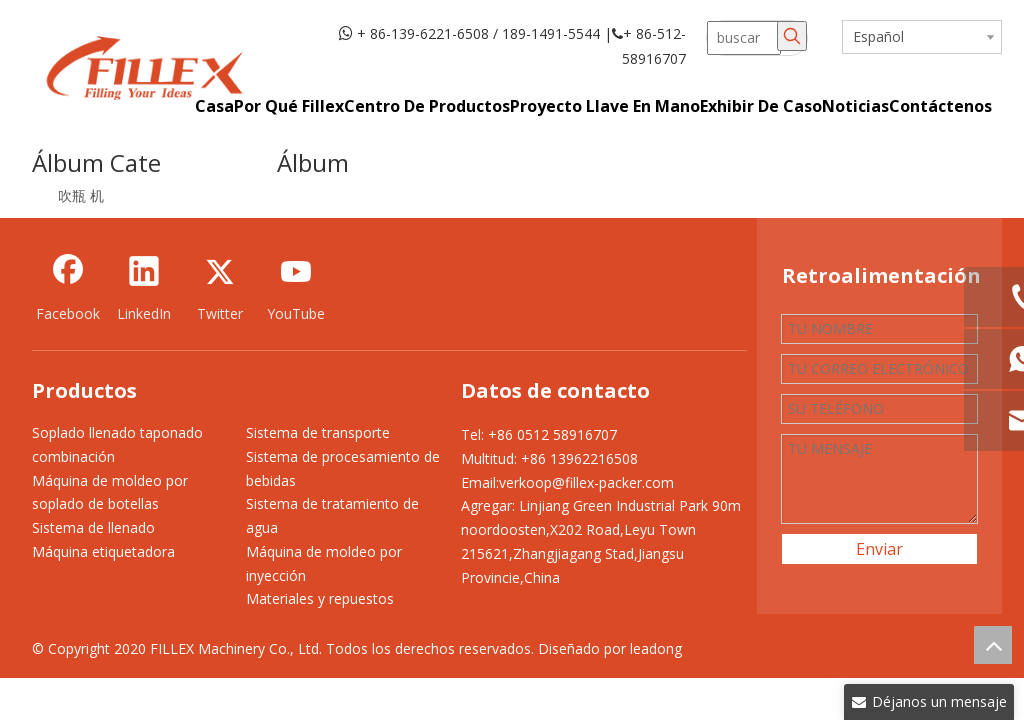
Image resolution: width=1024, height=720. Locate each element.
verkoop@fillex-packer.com (586, 482)
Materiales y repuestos (320, 598)
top (993, 645)
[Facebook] (68, 287)
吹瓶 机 (81, 195)
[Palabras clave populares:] (792, 36)
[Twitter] (220, 287)
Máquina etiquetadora (103, 551)
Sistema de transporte (318, 432)
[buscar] (744, 38)
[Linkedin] (144, 287)
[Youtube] (296, 287)
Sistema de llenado (93, 527)
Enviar (879, 549)
